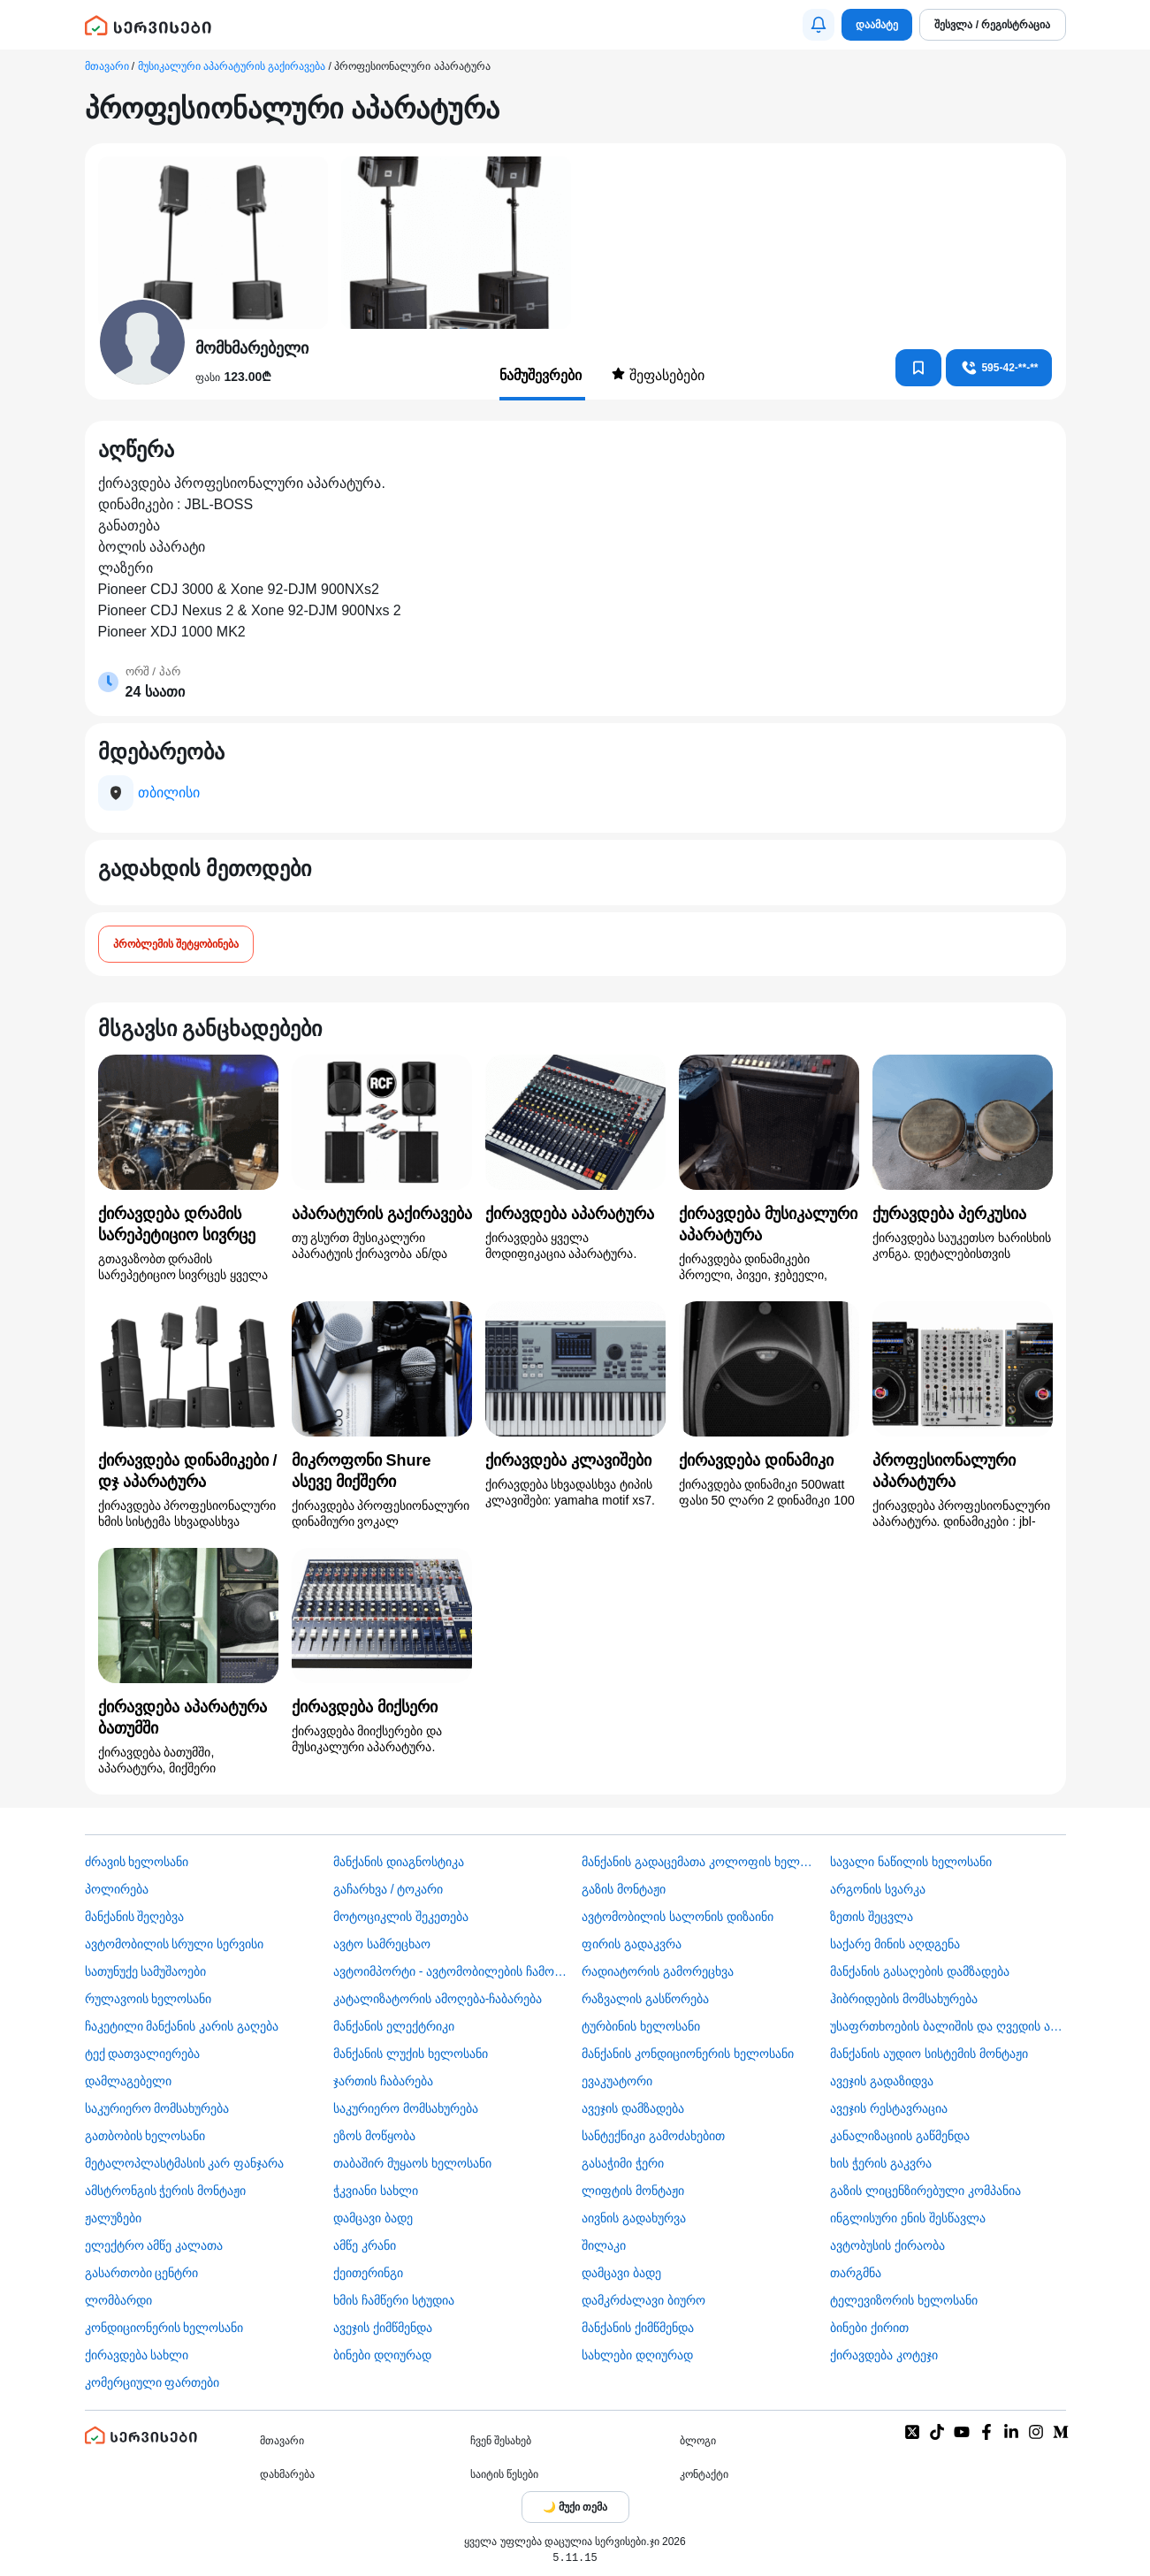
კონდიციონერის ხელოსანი (164, 2328)
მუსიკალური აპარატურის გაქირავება (232, 66)
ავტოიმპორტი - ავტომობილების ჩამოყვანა (450, 1971)
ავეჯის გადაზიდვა (881, 2081)
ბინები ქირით (869, 2328)
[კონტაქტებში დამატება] (918, 367)
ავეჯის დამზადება (633, 2108)
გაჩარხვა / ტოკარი (388, 1889)
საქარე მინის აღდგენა (895, 1944)
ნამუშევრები (542, 375)
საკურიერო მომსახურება (157, 2108)
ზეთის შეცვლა (871, 1916)
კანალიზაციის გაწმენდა (900, 2136)
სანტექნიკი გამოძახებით (653, 2136)
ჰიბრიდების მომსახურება (904, 1999)
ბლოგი (698, 2441)
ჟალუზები (113, 2218)
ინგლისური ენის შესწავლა (908, 2218)
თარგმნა (855, 2273)
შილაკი (604, 2245)
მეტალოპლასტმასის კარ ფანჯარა (185, 2163)
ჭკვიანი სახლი (375, 2191)
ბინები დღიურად (382, 2355)
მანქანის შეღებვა (135, 1916)
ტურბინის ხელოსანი (641, 2026)
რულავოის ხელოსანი (148, 1999)
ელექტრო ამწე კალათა (154, 2245)
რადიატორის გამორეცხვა (658, 1971)
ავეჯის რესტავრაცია (889, 2108)
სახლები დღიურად (637, 2355)
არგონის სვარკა (877, 1889)
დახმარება (287, 2474)
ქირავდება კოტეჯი (884, 2355)
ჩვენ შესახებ (500, 2441)
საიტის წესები (504, 2474)
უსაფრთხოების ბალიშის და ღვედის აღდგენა (947, 2026)
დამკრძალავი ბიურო (643, 2300)
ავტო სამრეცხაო (381, 1944)
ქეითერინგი (368, 2273)
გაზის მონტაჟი (624, 1889)
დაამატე (877, 25)
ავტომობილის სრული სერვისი (174, 1944)
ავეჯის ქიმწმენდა (382, 2328)
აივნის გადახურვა (634, 2218)
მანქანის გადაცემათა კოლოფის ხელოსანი (699, 1862)
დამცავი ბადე (373, 2218)
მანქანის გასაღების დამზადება (919, 1971)
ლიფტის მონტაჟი (633, 2191)
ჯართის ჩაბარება (383, 2081)
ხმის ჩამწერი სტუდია (393, 2300)
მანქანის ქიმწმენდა (638, 2328)
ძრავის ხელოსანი (137, 1862)
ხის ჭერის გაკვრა (881, 2163)
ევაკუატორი (617, 2081)
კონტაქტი (704, 2474)
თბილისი (169, 792)
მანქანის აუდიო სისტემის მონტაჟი (929, 2053)
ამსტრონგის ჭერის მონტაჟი (166, 2191)
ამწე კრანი (364, 2245)
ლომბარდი (118, 2300)
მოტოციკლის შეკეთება (400, 1916)
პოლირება (117, 1889)
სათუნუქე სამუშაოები (146, 1971)
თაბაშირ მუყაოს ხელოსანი (412, 2163)
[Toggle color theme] (575, 2507)
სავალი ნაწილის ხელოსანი (911, 1862)
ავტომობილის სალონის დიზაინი (677, 1916)
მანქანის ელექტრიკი (393, 2026)
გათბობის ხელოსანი (145, 2136)
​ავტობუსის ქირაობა (887, 2245)
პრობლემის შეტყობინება (176, 944)
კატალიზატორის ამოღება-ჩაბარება (438, 1999)
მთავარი (107, 66)
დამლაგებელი (128, 2081)
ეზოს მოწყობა (374, 2136)
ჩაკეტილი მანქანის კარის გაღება (182, 2026)
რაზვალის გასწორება (645, 1999)
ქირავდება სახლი (137, 2355)
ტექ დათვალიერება (143, 2053)
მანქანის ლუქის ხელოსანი (410, 2053)
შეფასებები (658, 375)
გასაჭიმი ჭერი (623, 2163)
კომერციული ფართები (152, 2382)
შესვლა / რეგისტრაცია (992, 25)
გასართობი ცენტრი (142, 2273)
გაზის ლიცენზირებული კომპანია (925, 2191)
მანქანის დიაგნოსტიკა (398, 1862)
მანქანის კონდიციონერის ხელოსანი (688, 2053)
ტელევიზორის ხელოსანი (904, 2300)
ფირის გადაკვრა (632, 1944)
